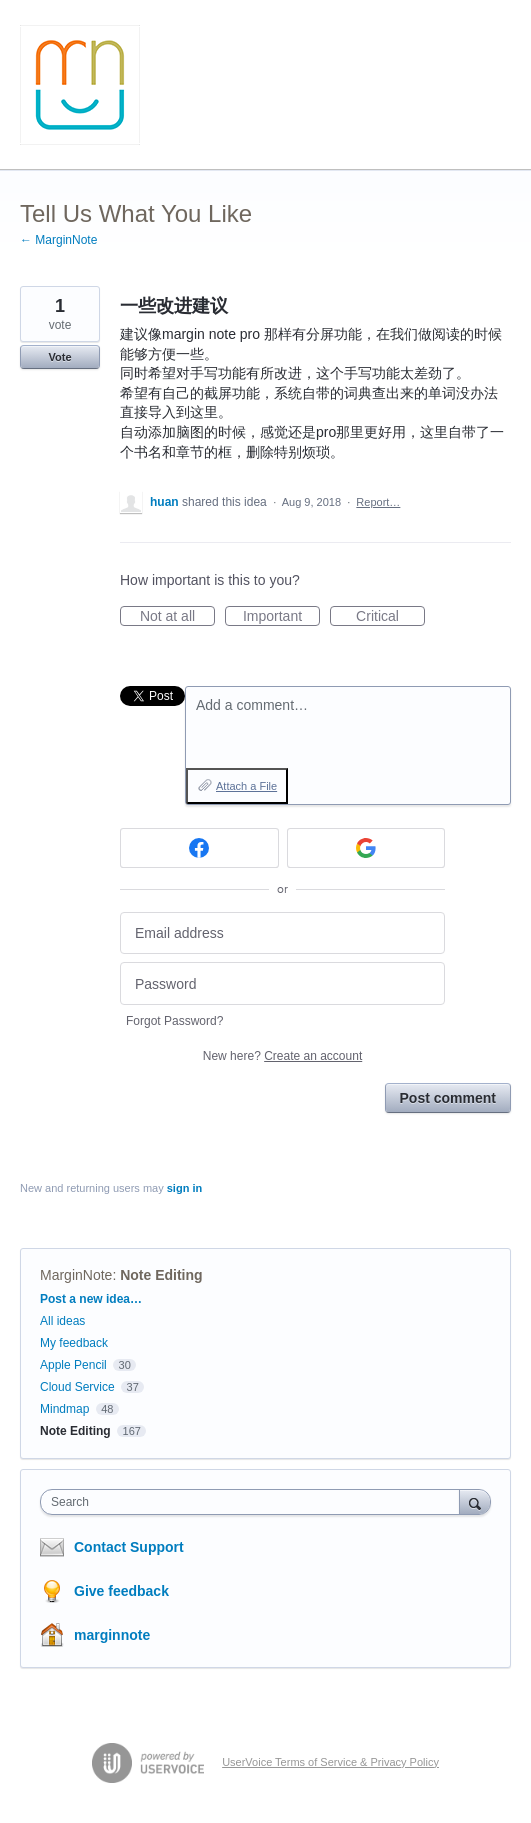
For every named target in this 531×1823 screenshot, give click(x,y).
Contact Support (129, 1547)
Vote (59, 357)
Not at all (177, 617)
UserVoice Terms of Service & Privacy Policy (330, 1762)
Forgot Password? (174, 1021)
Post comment (448, 1098)
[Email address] (282, 933)
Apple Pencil (73, 1365)
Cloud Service (77, 1387)
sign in (184, 1188)
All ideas (62, 1321)
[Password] (282, 983)
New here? (282, 1056)
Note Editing (161, 1275)
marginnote (112, 1635)
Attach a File (246, 786)
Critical (390, 617)
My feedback (74, 1343)
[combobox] (254, 1502)
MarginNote (76, 1275)
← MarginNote (58, 240)
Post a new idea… (91, 1299)
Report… (378, 502)
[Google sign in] (366, 848)
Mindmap (64, 1409)
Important (281, 617)
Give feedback (121, 1591)
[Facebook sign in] (199, 848)
